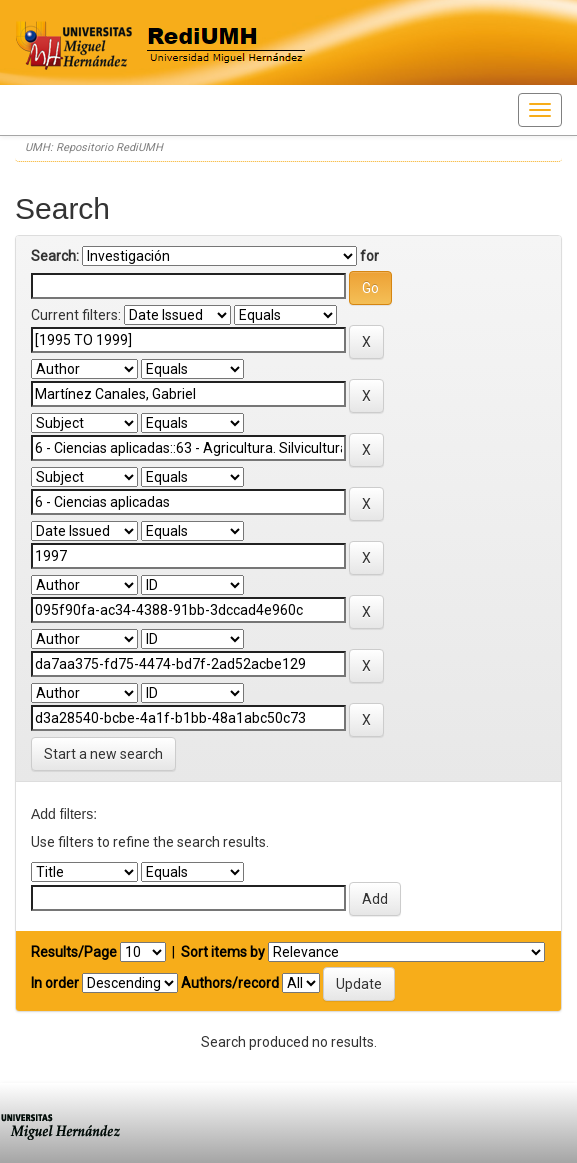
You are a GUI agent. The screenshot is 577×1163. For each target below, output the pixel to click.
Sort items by (223, 952)
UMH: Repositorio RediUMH (94, 147)
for (369, 256)
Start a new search (103, 754)
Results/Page (74, 952)
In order (55, 983)
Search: (55, 256)
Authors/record (230, 983)
